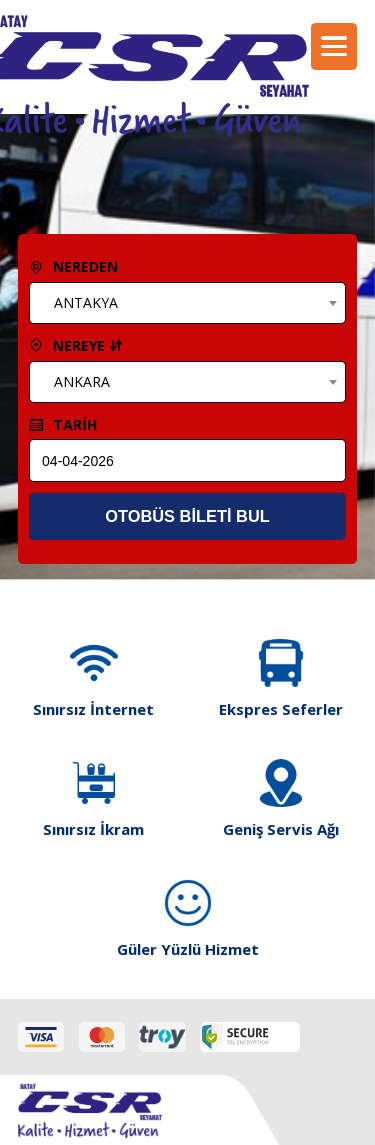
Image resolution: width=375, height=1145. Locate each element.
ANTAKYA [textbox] (86, 302)
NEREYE (76, 345)
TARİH (63, 424)
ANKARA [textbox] (82, 381)
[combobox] (187, 303)
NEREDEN (73, 266)
